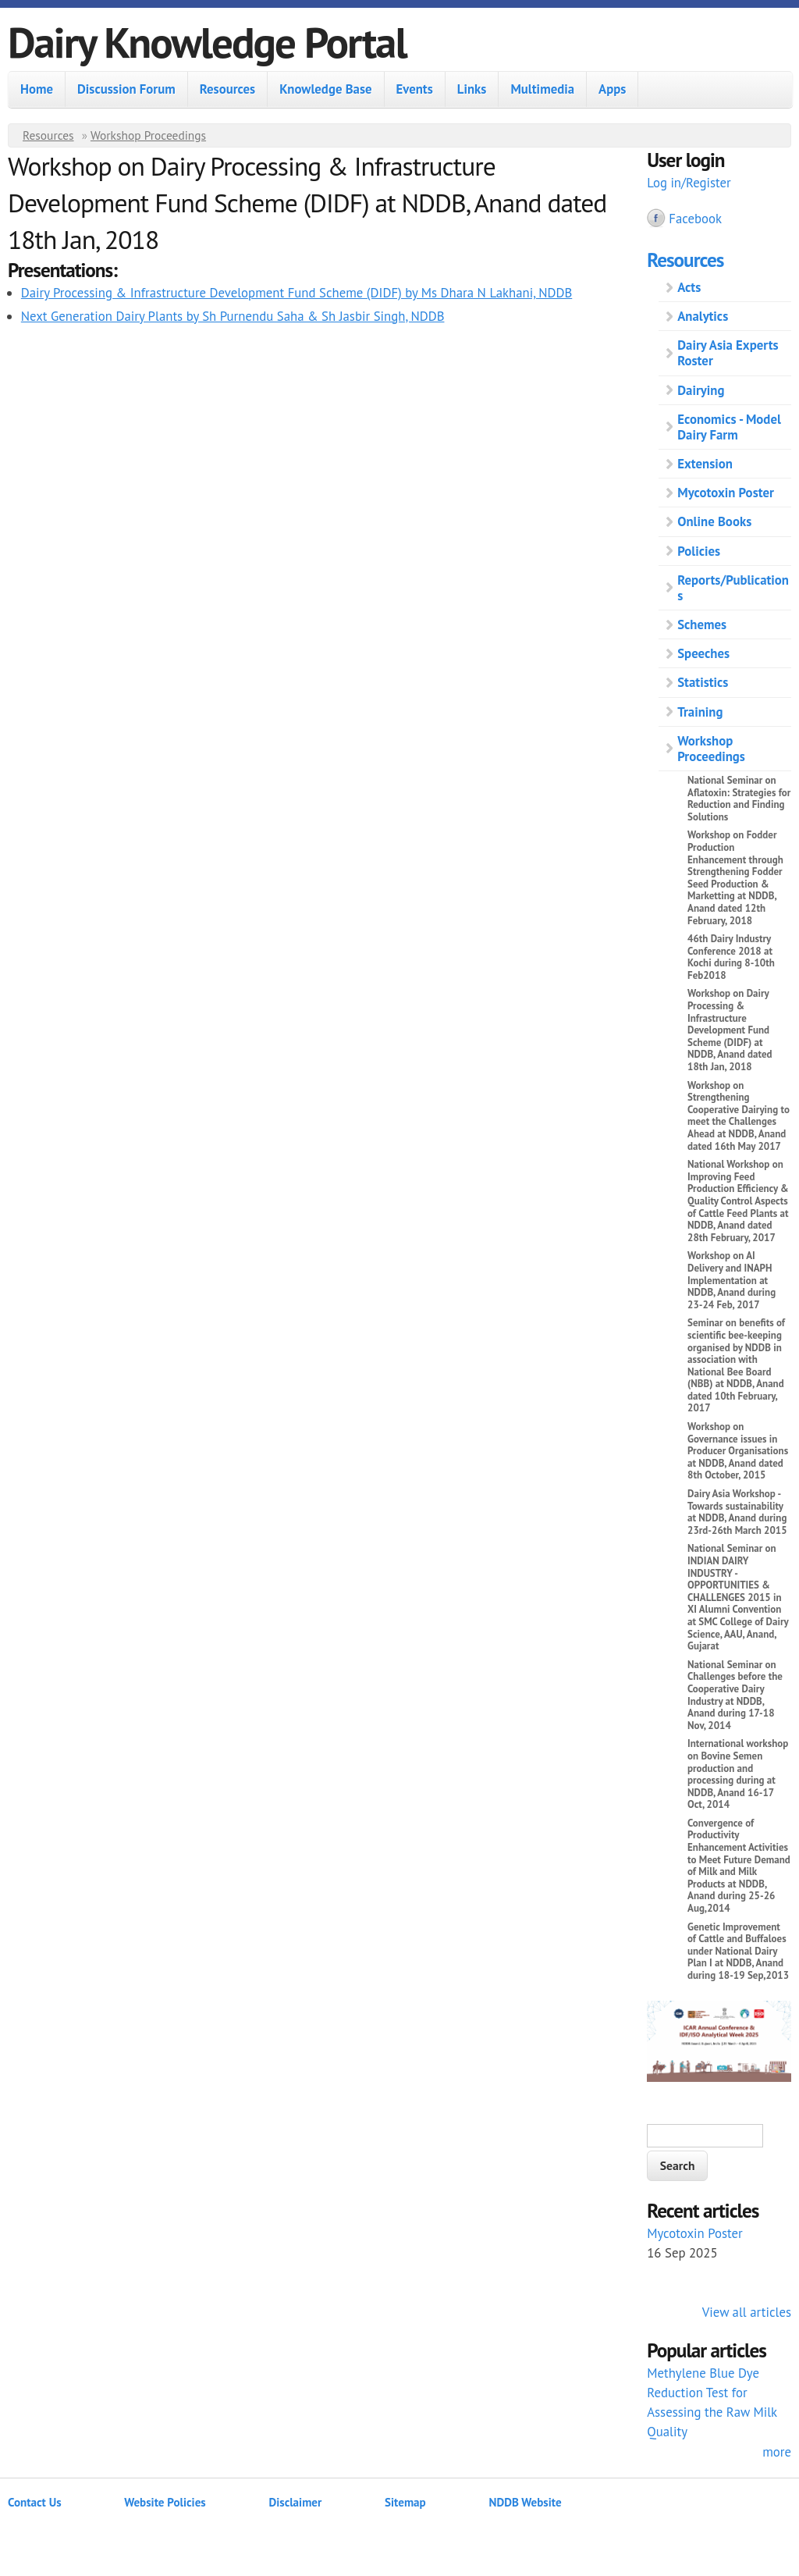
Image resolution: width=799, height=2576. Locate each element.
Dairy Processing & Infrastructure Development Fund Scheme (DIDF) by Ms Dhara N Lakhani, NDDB (296, 292)
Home (36, 89)
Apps (612, 89)
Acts (689, 287)
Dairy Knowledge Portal (207, 41)
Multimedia (542, 89)
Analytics (702, 316)
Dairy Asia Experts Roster (727, 352)
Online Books (714, 521)
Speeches (703, 653)
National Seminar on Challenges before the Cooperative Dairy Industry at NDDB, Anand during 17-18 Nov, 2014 (735, 1695)
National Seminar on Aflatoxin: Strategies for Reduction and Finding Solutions (738, 799)
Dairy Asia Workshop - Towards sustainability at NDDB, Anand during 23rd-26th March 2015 (737, 1512)
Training (700, 711)
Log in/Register (689, 182)
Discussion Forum (126, 89)
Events (414, 89)
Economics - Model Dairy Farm (729, 427)
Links (472, 89)
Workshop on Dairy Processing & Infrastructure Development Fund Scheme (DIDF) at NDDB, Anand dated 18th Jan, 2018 (729, 1030)
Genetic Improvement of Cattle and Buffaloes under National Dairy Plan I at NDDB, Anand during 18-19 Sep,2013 (738, 1951)
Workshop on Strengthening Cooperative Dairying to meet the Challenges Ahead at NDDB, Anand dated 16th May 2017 (738, 1116)
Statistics (702, 682)
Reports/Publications (733, 587)
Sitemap (405, 2502)
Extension (705, 463)
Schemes (701, 624)
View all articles (746, 2312)
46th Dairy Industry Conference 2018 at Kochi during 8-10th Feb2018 (731, 957)
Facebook (695, 218)
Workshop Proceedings (148, 135)
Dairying (700, 390)
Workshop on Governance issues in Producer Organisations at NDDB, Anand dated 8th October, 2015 (737, 1451)
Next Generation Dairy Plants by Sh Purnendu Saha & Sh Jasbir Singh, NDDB (233, 316)
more (776, 2451)
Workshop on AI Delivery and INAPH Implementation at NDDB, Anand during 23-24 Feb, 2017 (731, 1280)
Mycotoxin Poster (725, 492)
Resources (227, 89)
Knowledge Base (325, 89)
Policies (698, 551)
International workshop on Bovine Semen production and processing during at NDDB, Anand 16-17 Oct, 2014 (737, 1774)
